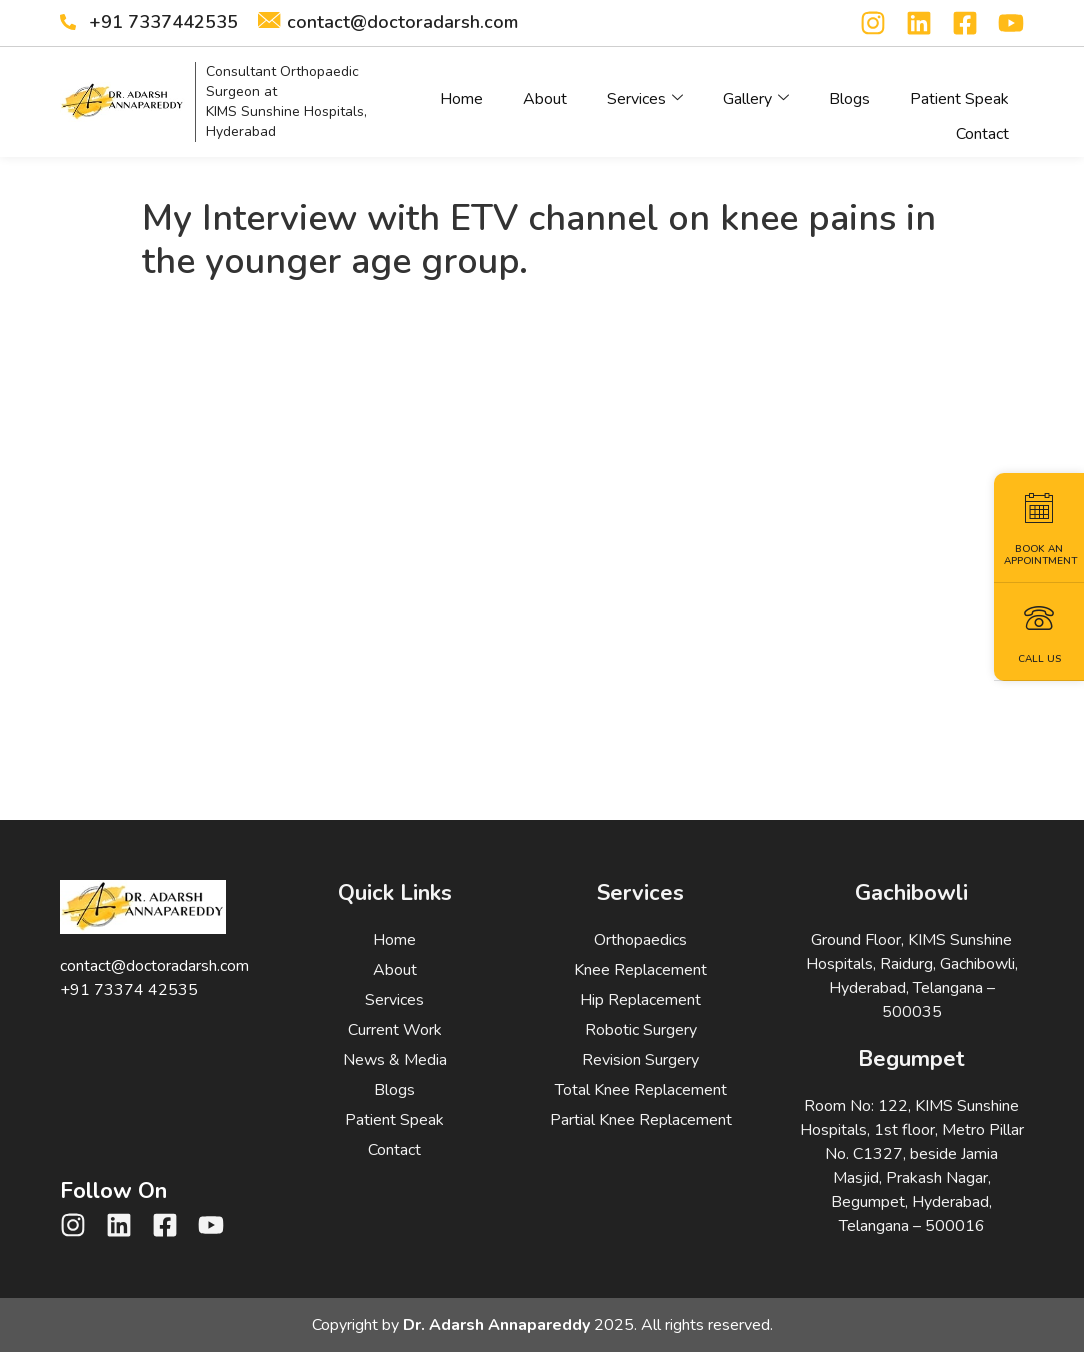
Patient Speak (959, 94)
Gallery (756, 94)
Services (645, 94)
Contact (982, 118)
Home (461, 94)
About (545, 94)
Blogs (849, 94)
